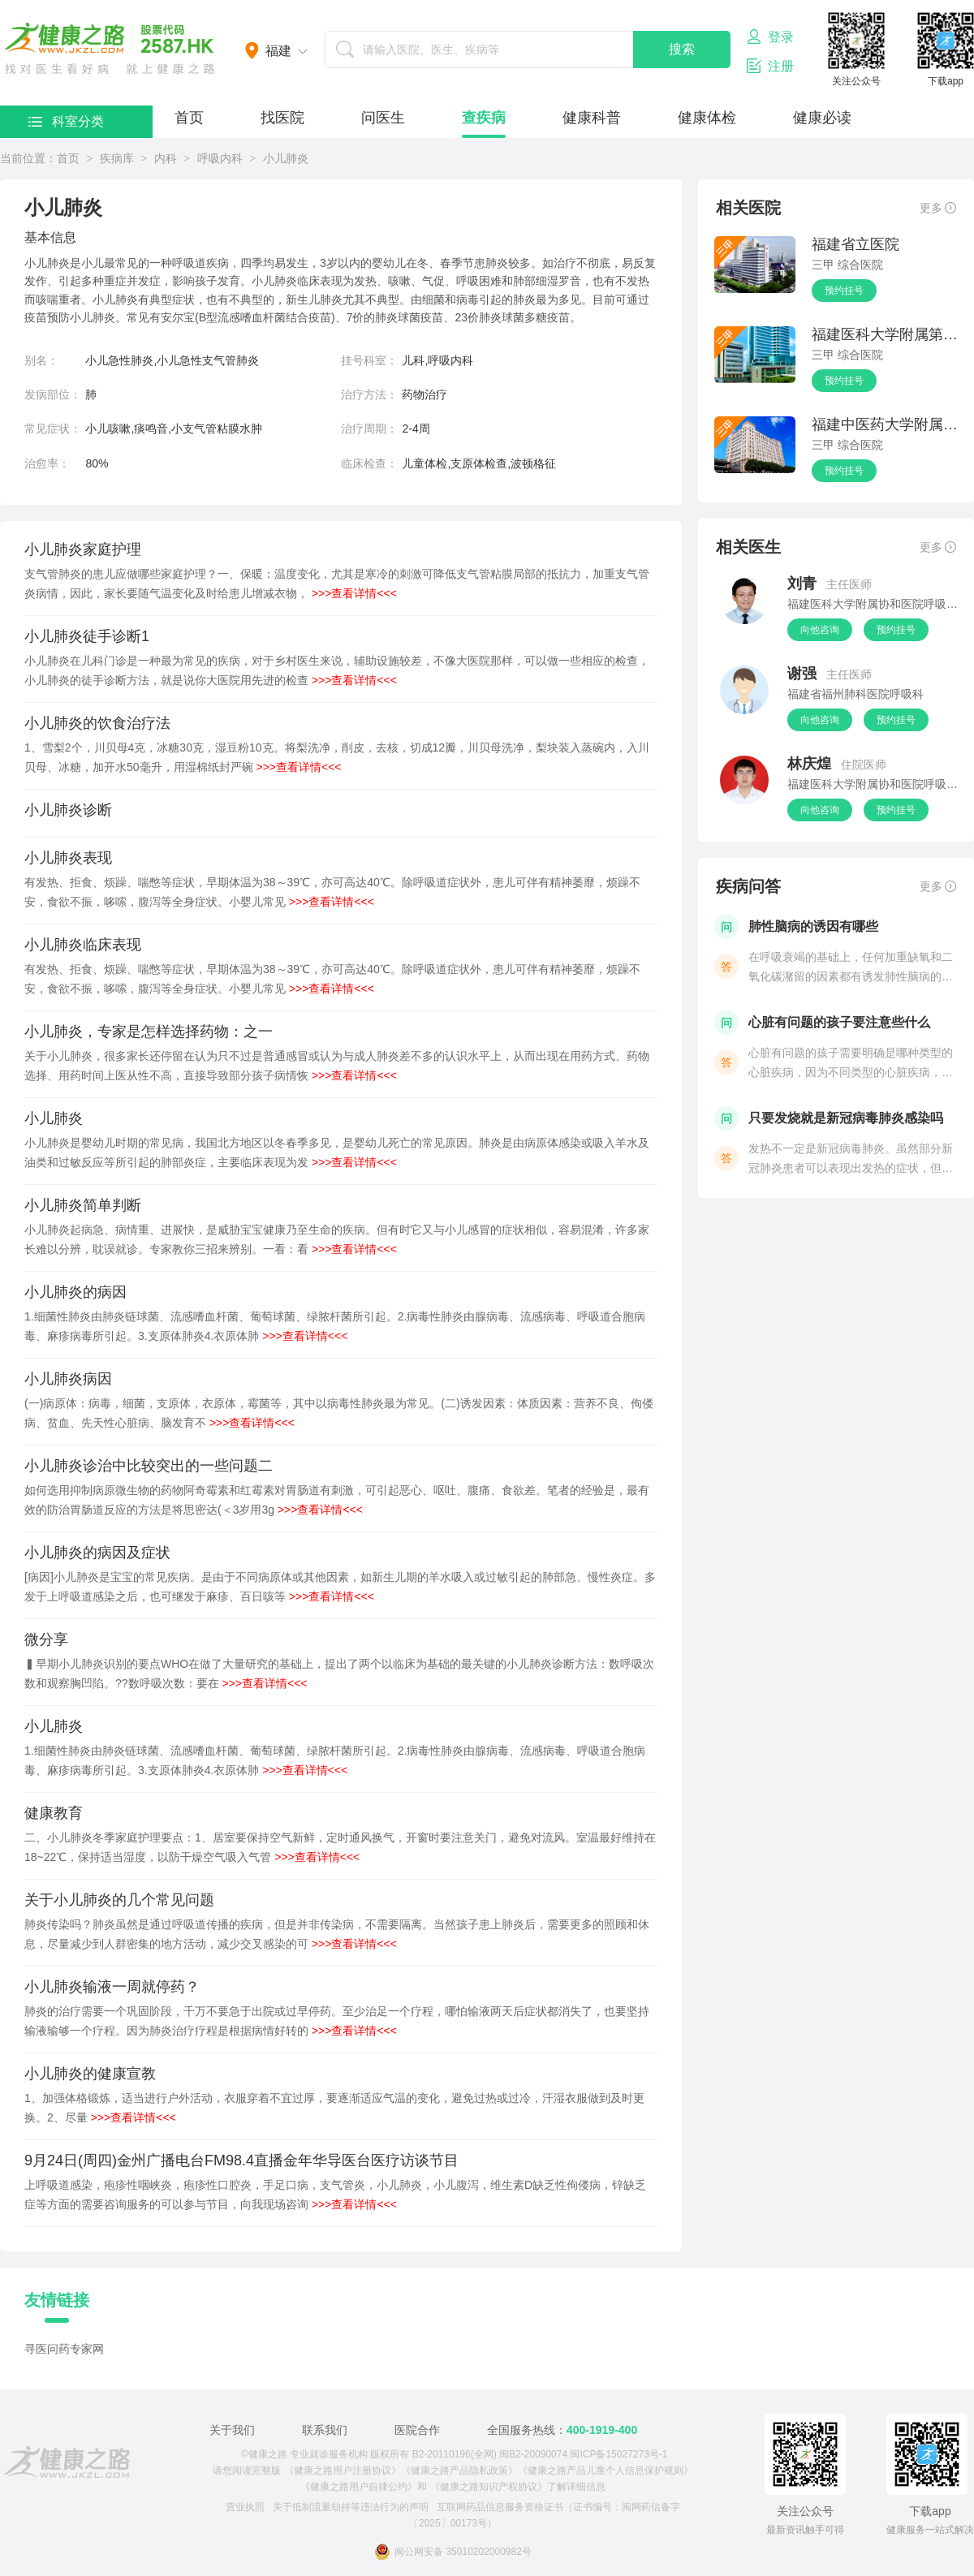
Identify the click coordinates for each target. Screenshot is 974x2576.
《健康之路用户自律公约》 (358, 2486)
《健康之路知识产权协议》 (488, 2486)
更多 (938, 207)
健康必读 (822, 118)
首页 (189, 118)
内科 (165, 158)
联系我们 (324, 2429)
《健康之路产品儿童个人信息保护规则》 (605, 2470)
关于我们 (232, 2429)
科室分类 (66, 121)
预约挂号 (844, 290)
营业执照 (245, 2507)
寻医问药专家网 (64, 2348)
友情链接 (56, 2300)
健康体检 (707, 118)
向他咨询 (819, 629)
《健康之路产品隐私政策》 (459, 2470)
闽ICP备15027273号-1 (618, 2454)
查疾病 (484, 118)
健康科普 (591, 118)
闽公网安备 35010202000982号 (453, 2551)
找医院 (282, 118)
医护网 (109, 48)
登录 (770, 36)
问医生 (383, 118)
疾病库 (117, 158)
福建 (278, 51)
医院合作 (417, 2429)
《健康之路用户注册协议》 (342, 2470)
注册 (770, 65)
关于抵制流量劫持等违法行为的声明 (351, 2507)
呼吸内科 (220, 158)
